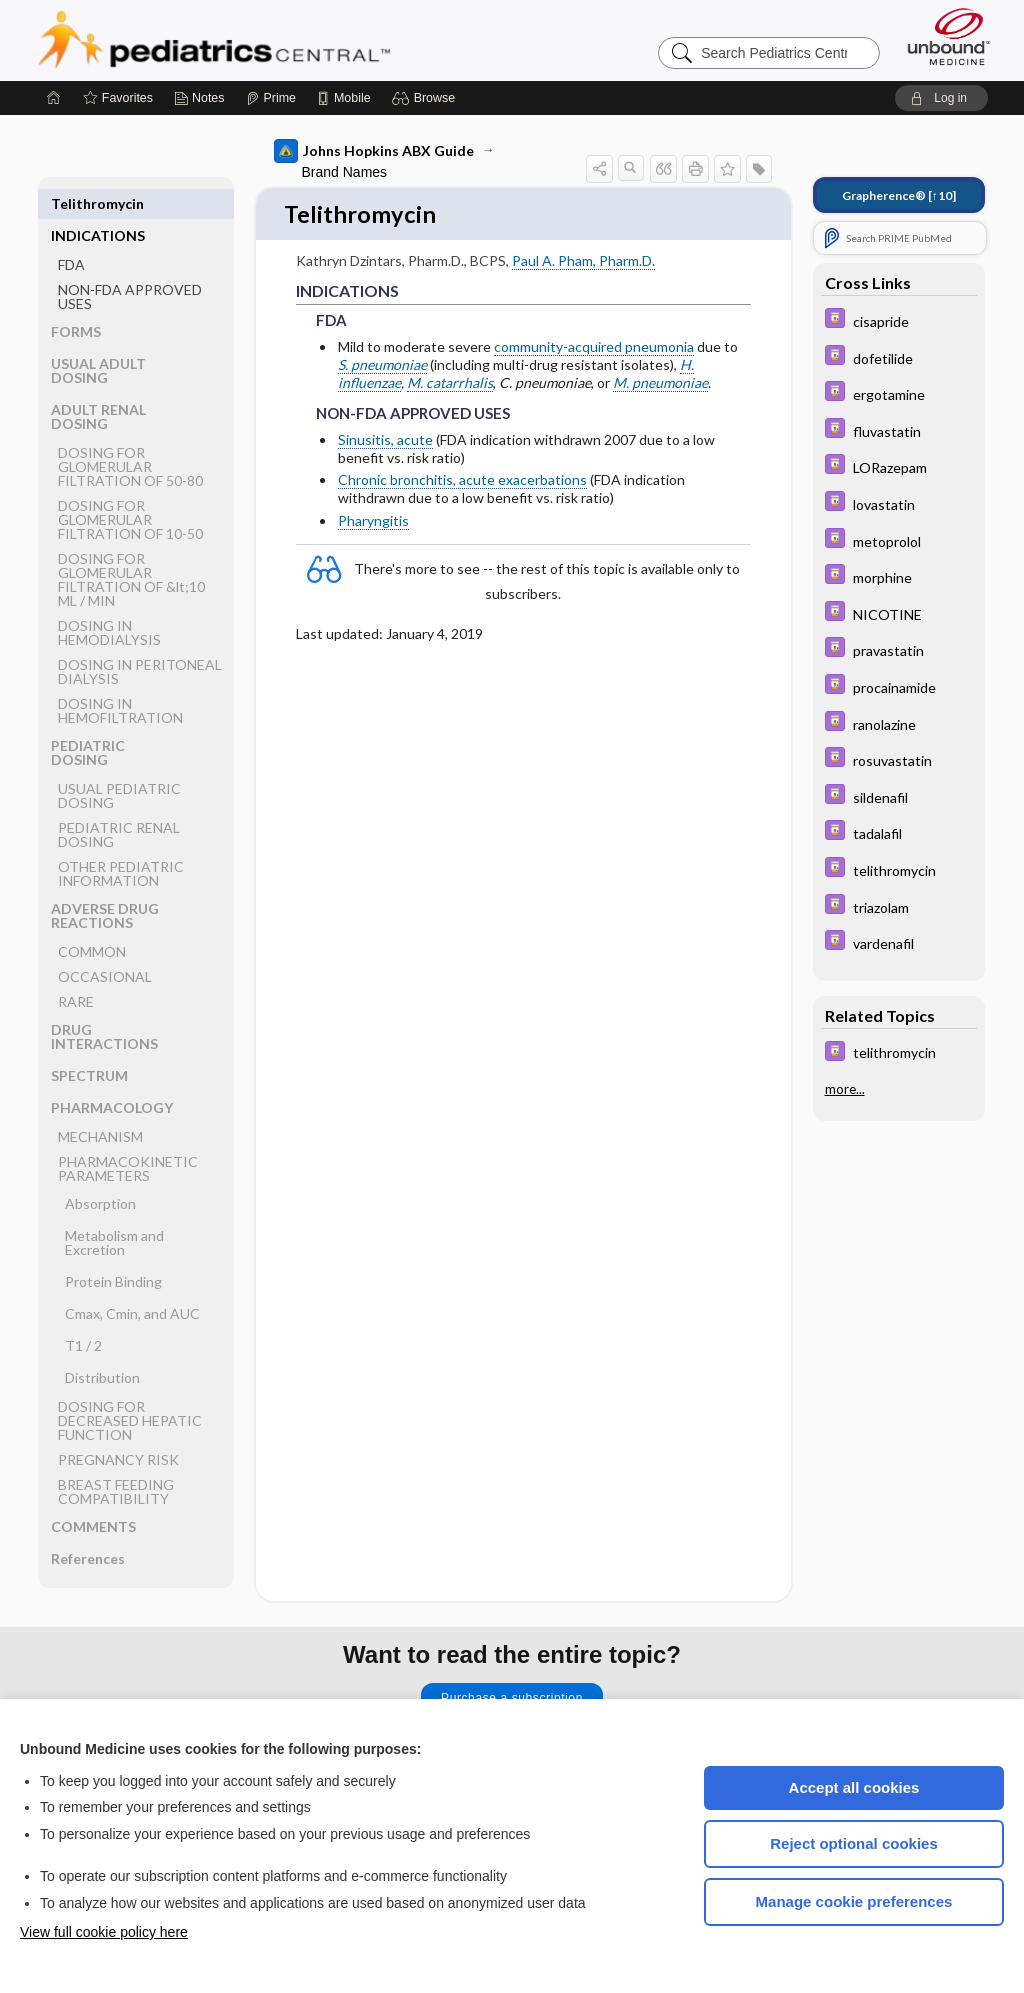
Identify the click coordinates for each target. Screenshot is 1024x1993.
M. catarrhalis (450, 384)
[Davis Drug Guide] (899, 320)
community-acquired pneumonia (594, 347)
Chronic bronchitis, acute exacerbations (462, 481)
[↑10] (899, 195)
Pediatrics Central (286, 40)
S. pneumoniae (382, 365)
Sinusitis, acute (385, 440)
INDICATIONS (98, 203)
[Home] (54, 98)
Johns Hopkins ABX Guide (374, 151)
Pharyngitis (373, 521)
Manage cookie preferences (854, 1901)
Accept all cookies (854, 1787)
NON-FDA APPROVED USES (130, 264)
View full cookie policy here (104, 1932)
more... (845, 1089)
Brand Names (345, 172)
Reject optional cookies (854, 1843)
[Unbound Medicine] (949, 36)
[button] (426, 98)
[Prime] (271, 98)
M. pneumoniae (660, 384)
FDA (71, 232)
